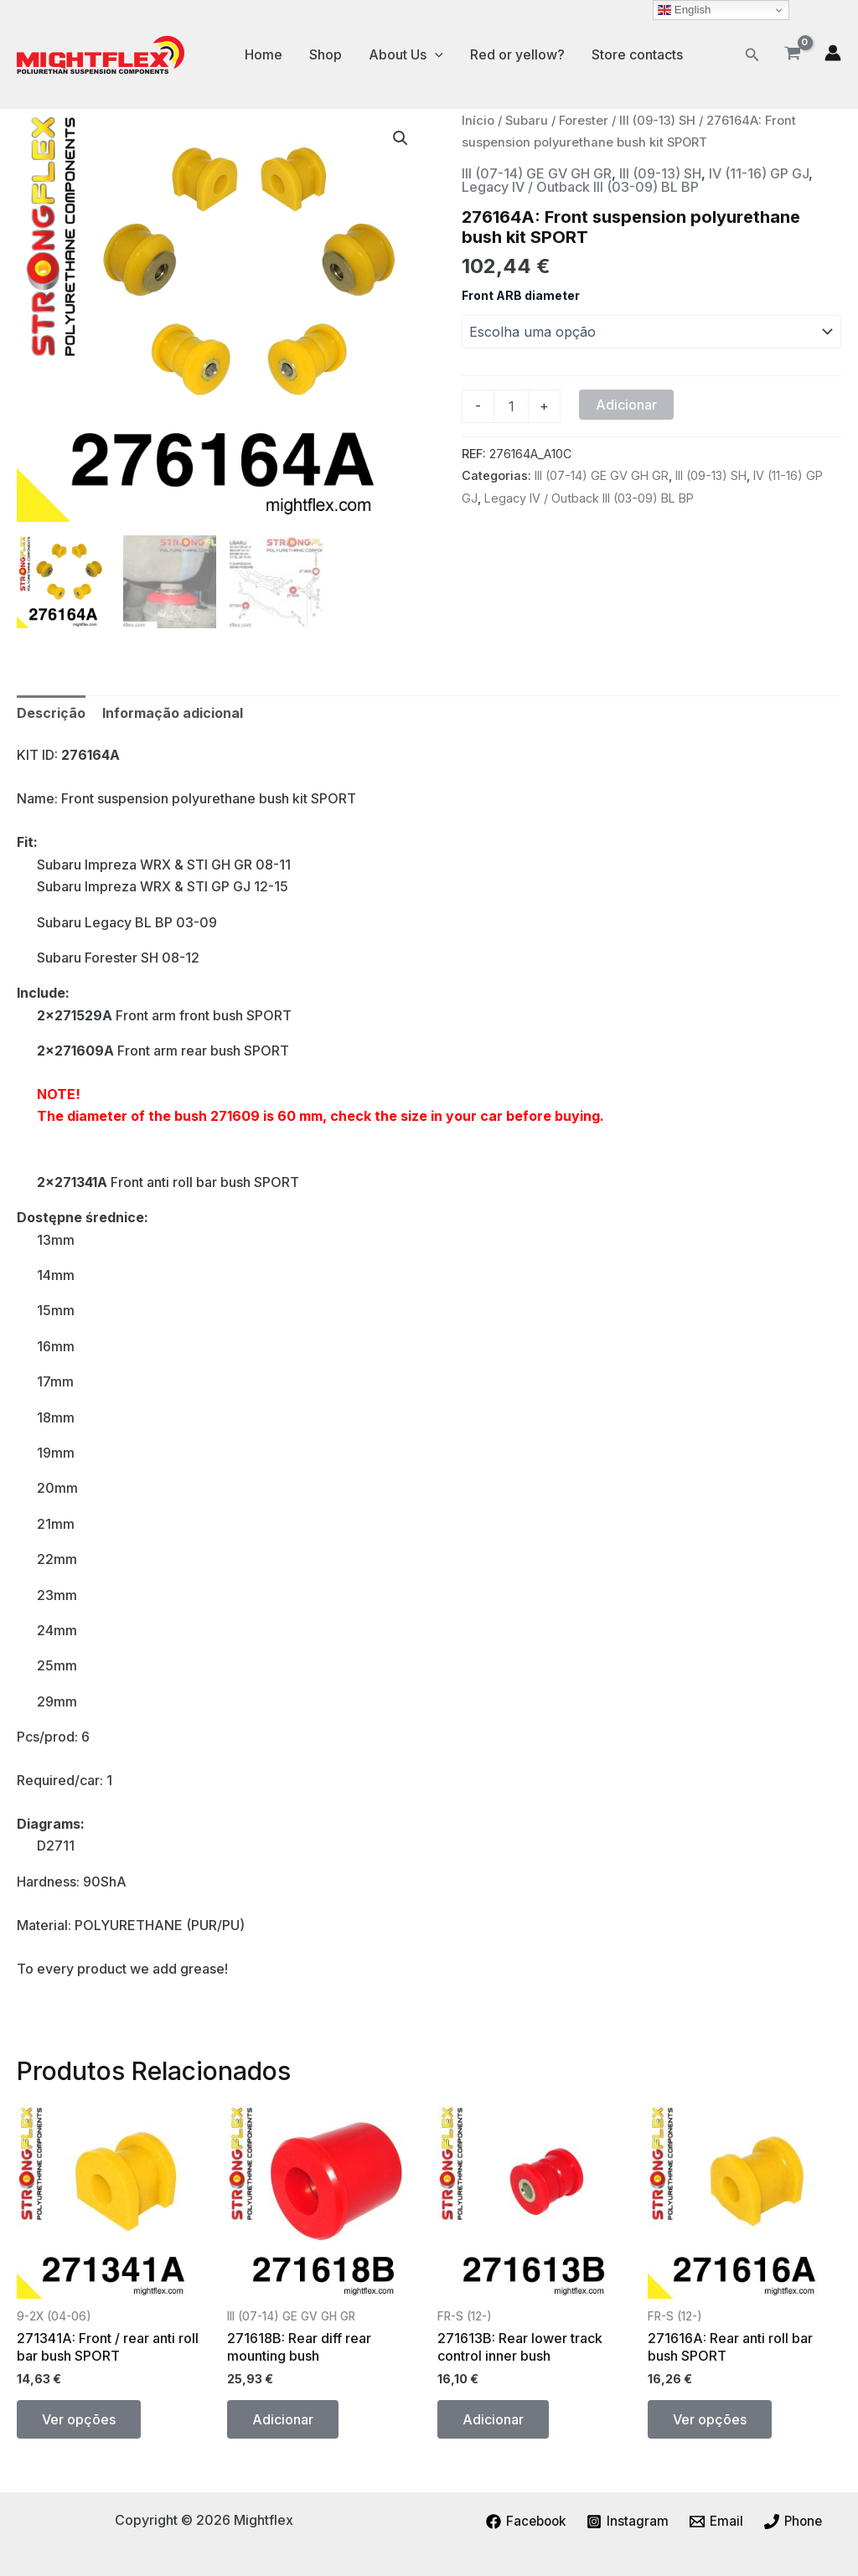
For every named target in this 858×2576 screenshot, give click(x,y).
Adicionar (626, 404)
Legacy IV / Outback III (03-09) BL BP (580, 186)
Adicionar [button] (282, 2419)
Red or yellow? (517, 54)
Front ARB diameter (521, 295)
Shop (325, 54)
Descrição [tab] (51, 713)
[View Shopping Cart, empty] (792, 54)
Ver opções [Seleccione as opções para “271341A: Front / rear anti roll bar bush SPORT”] (79, 2419)
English (684, 10)
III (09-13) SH (657, 120)
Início (478, 120)
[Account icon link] (832, 52)
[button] (752, 54)
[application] (434, 54)
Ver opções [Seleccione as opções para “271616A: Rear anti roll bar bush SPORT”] (710, 2419)
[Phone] (795, 2521)
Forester (583, 120)
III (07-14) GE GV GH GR (537, 173)
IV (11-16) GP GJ (759, 173)
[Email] (717, 2521)
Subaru (526, 120)
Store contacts (637, 54)
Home (263, 54)
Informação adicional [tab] (172, 713)
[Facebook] (524, 2521)
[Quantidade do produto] (511, 406)
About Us (406, 54)
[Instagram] (628, 2521)
